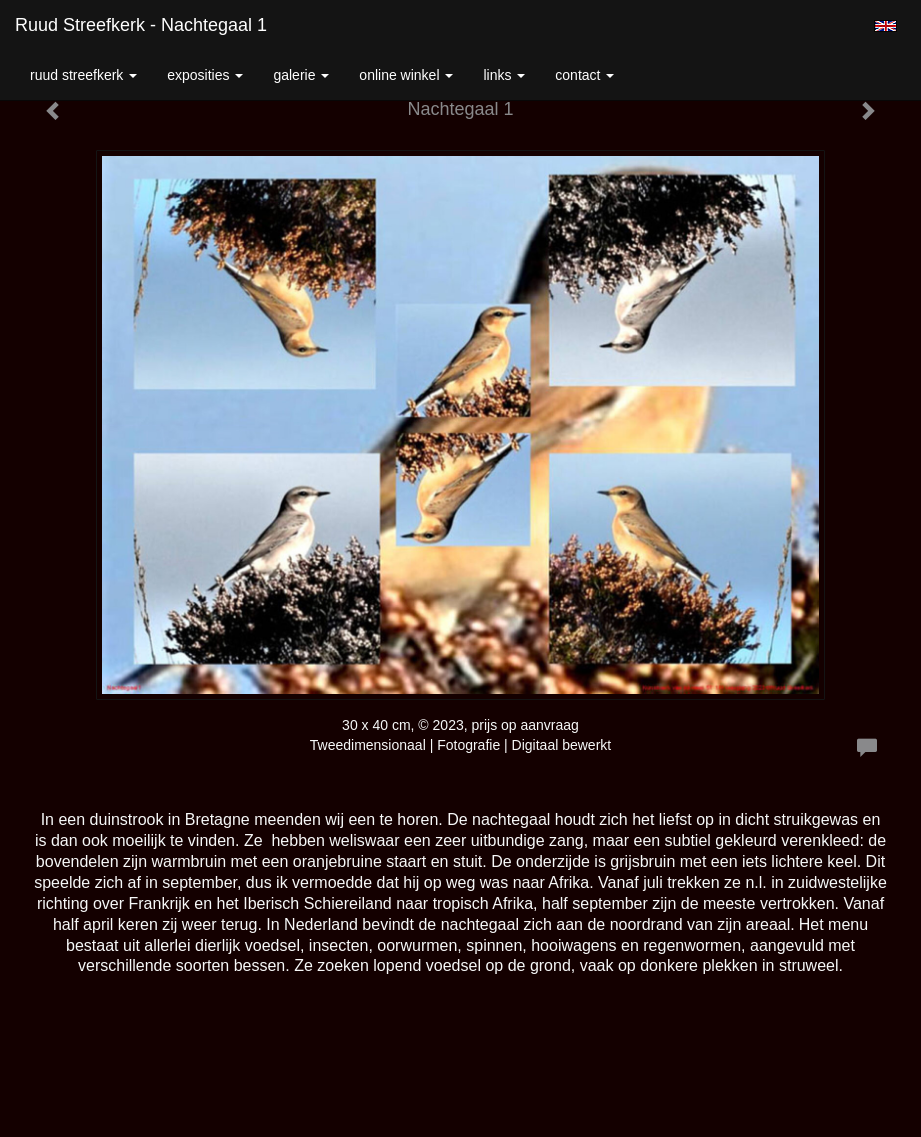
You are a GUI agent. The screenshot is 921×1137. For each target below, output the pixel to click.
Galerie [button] (301, 75)
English (885, 26)
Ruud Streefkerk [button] (83, 75)
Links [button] (504, 75)
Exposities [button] (205, 75)
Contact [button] (584, 75)
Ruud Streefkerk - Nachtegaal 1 (141, 25)
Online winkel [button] (406, 75)
